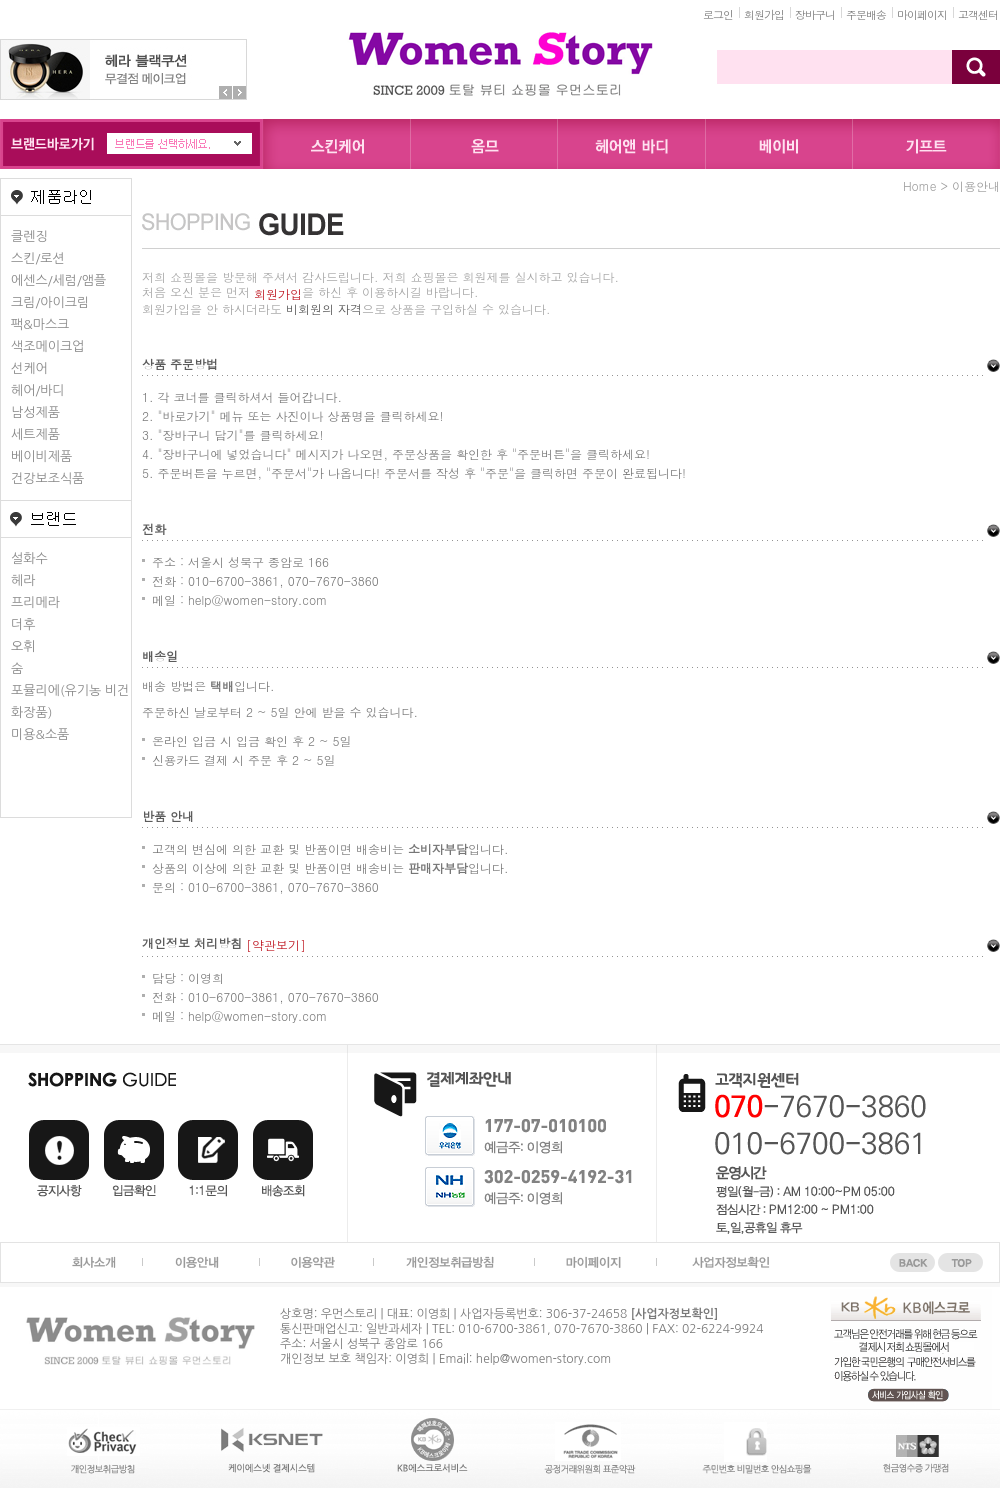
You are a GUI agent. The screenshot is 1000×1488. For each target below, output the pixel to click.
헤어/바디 (38, 390)
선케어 (29, 368)
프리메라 (35, 602)
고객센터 (978, 14)
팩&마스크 (40, 324)
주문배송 (866, 14)
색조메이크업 (47, 346)
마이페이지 (922, 14)
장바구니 (815, 14)
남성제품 (35, 412)
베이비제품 (41, 456)
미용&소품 (40, 734)
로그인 (718, 14)
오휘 (23, 646)
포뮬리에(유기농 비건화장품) (70, 701)
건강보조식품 (47, 478)
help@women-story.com (543, 1359)
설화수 (29, 558)
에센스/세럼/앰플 (58, 280)
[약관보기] (276, 944)
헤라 (23, 580)
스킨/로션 (38, 258)
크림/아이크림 (50, 302)
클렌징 (29, 236)
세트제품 (35, 434)
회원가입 (764, 14)
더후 (23, 624)
